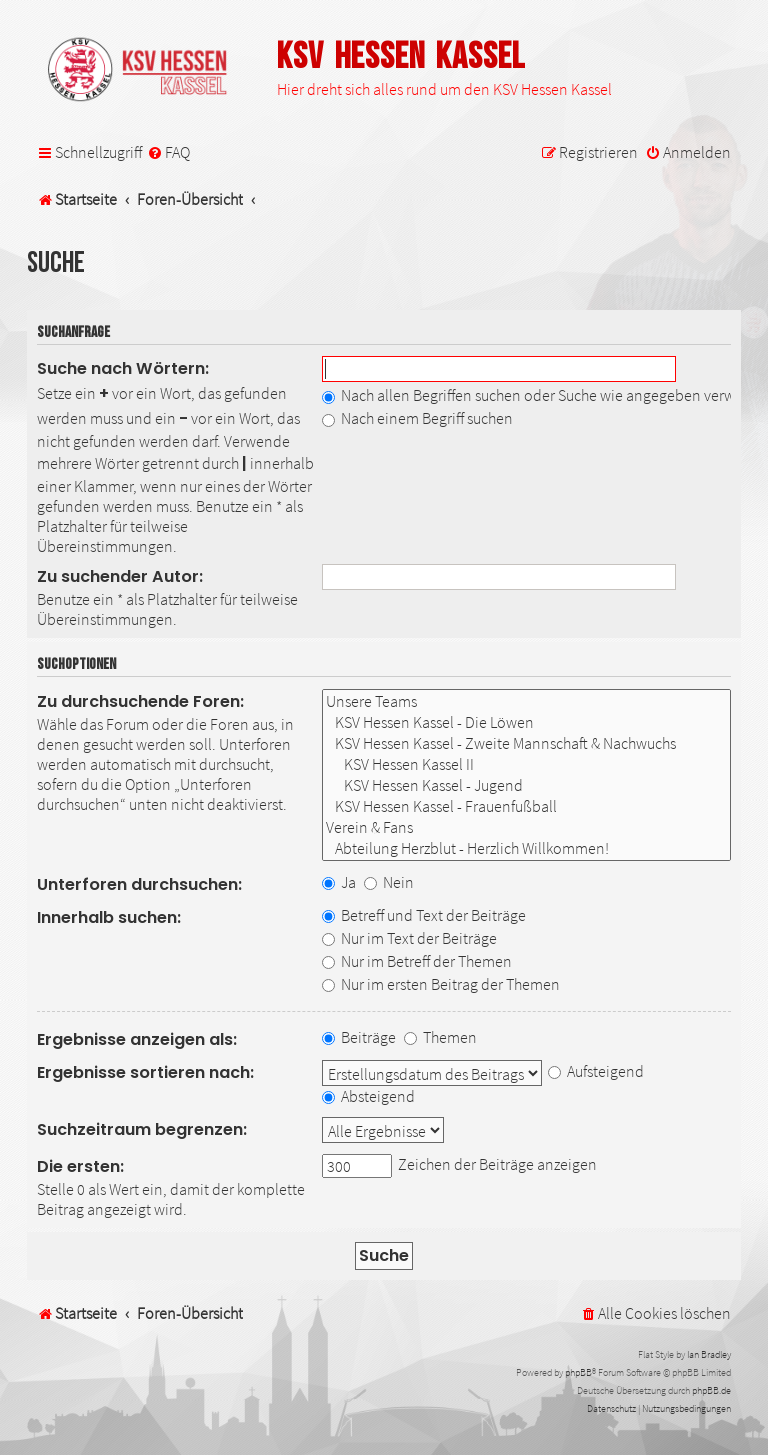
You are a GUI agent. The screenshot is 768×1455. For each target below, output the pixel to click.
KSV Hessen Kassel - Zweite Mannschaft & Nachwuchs (526, 743)
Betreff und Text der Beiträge (424, 915)
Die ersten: (80, 1166)
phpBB (578, 1372)
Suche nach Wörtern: (123, 368)
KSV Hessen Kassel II (526, 764)
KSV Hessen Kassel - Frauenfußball (526, 806)
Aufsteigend (596, 1071)
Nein (389, 882)
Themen (440, 1037)
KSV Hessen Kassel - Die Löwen (526, 722)
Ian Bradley (709, 1354)
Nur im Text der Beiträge (409, 938)
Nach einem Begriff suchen (417, 418)
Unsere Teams (526, 701)
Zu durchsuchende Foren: (140, 701)
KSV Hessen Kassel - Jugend (526, 785)
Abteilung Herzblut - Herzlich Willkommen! (526, 848)
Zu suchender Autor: (120, 576)
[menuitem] (168, 152)
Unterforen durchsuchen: (139, 884)
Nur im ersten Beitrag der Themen (441, 984)
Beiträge (359, 1037)
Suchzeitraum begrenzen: (142, 1129)
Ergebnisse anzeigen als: (137, 1039)
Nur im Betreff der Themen (417, 961)
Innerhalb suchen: (109, 917)
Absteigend (368, 1096)
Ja (339, 882)
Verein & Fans (526, 827)
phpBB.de (711, 1390)
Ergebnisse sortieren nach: (145, 1072)
